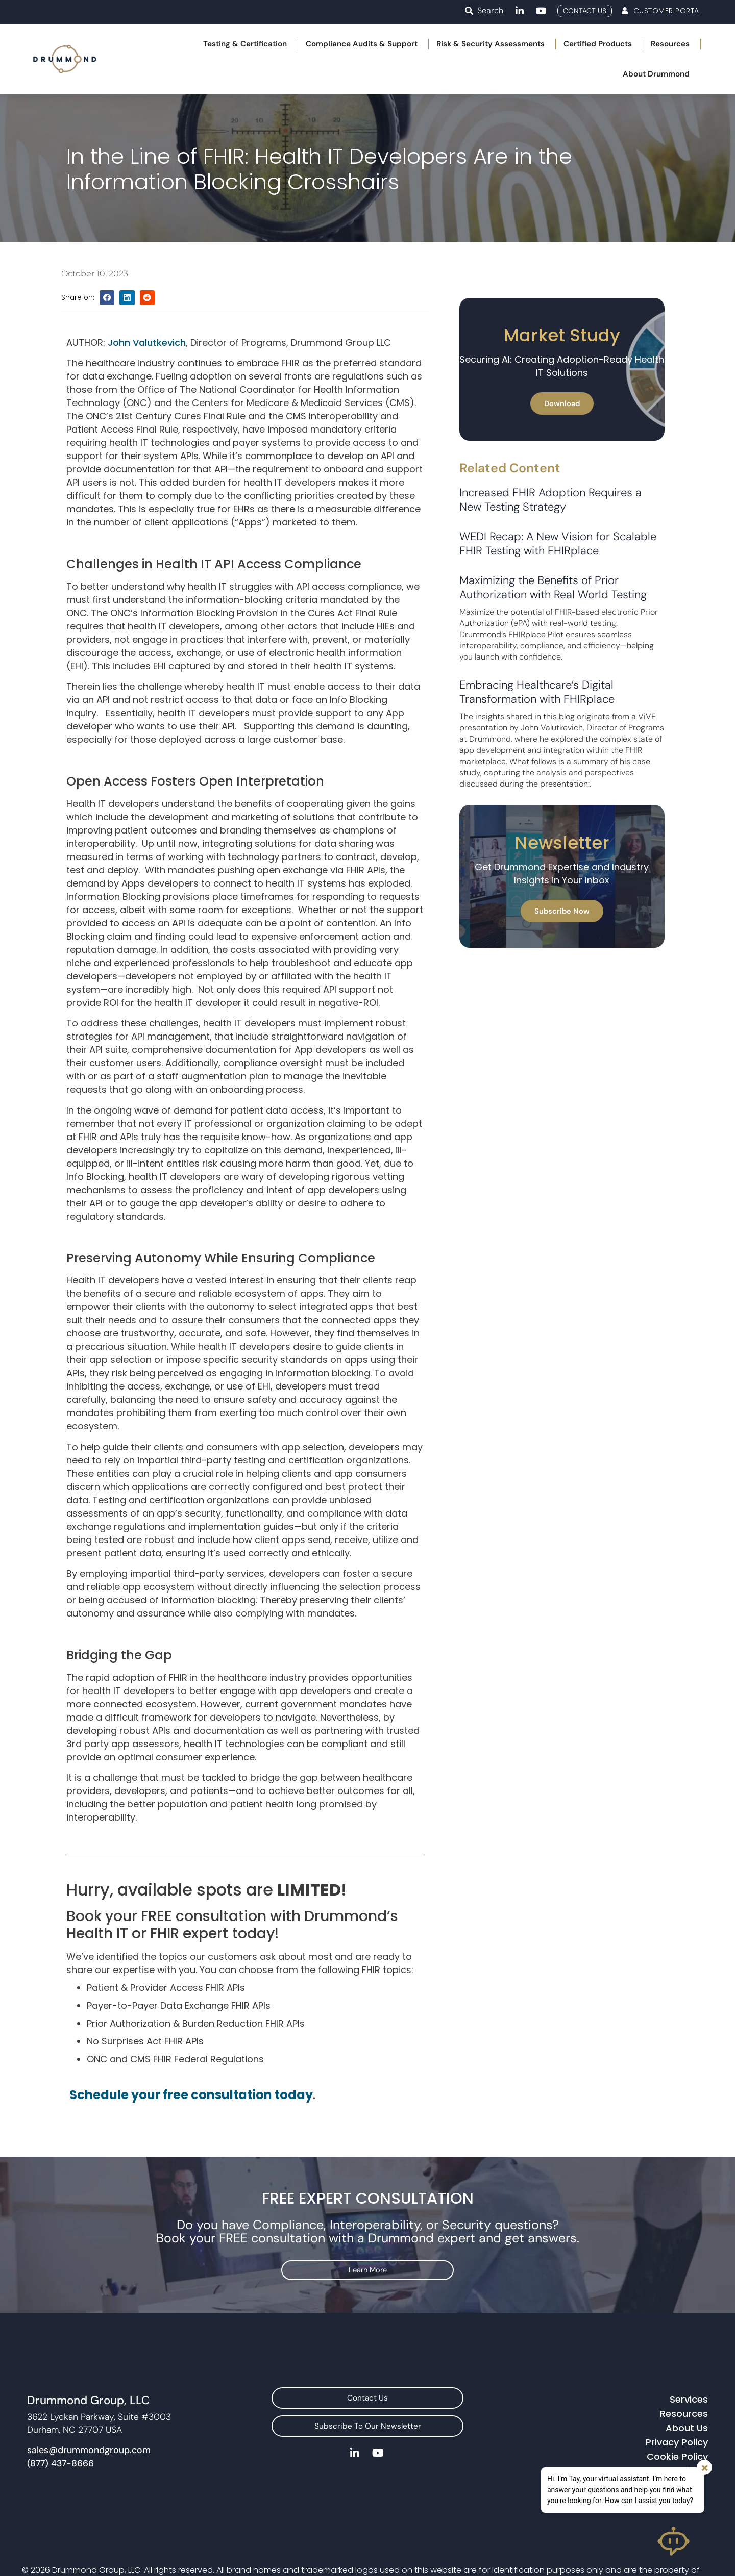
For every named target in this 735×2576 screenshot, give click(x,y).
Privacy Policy (677, 2463)
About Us (687, 2449)
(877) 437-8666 (60, 2484)
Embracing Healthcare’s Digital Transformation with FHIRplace (537, 720)
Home (23, 105)
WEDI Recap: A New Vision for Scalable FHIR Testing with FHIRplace (557, 571)
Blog (55, 105)
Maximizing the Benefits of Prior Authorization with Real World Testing (553, 615)
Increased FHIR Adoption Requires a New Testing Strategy (550, 527)
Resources (684, 2435)
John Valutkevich (147, 370)
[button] (469, 11)
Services (689, 2420)
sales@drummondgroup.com (89, 2472)
